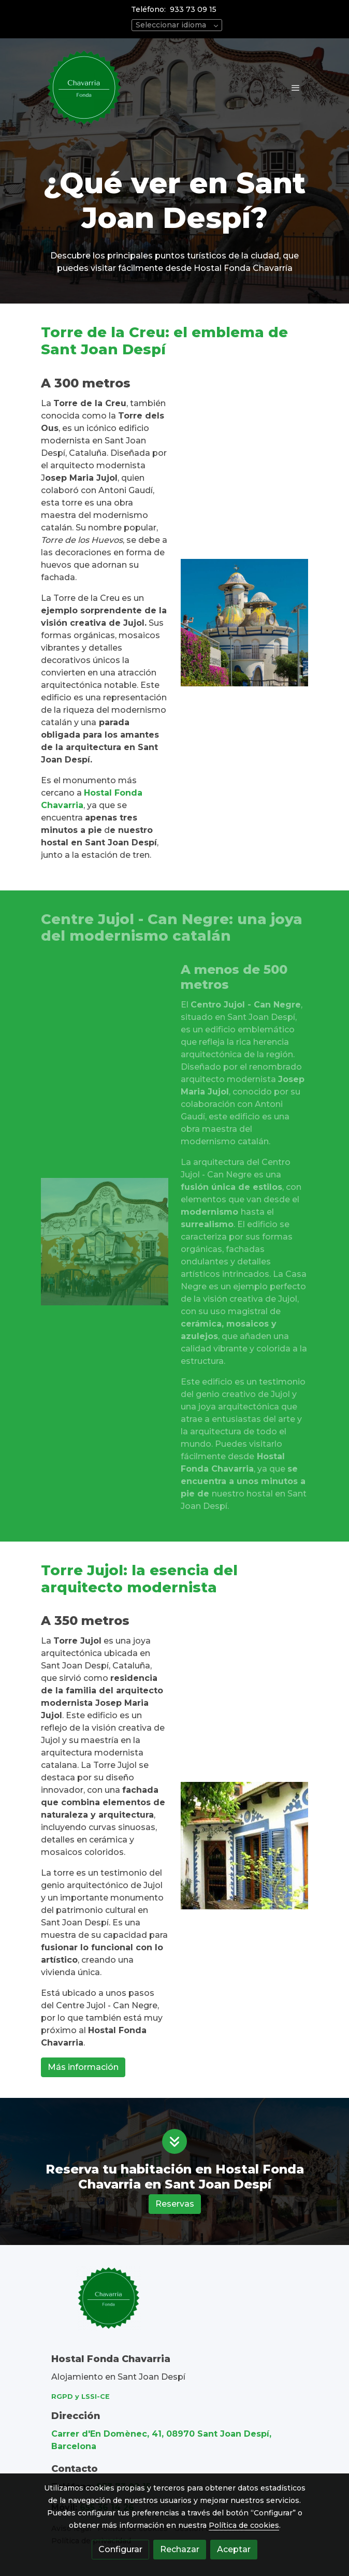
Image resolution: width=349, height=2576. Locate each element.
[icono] (174, 2141)
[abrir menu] (295, 87)
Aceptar (234, 2549)
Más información (83, 2067)
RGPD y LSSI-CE (80, 2396)
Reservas (174, 2204)
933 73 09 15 (193, 9)
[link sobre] (174, 2304)
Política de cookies (244, 2525)
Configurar (120, 2549)
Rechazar (179, 2549)
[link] (84, 87)
